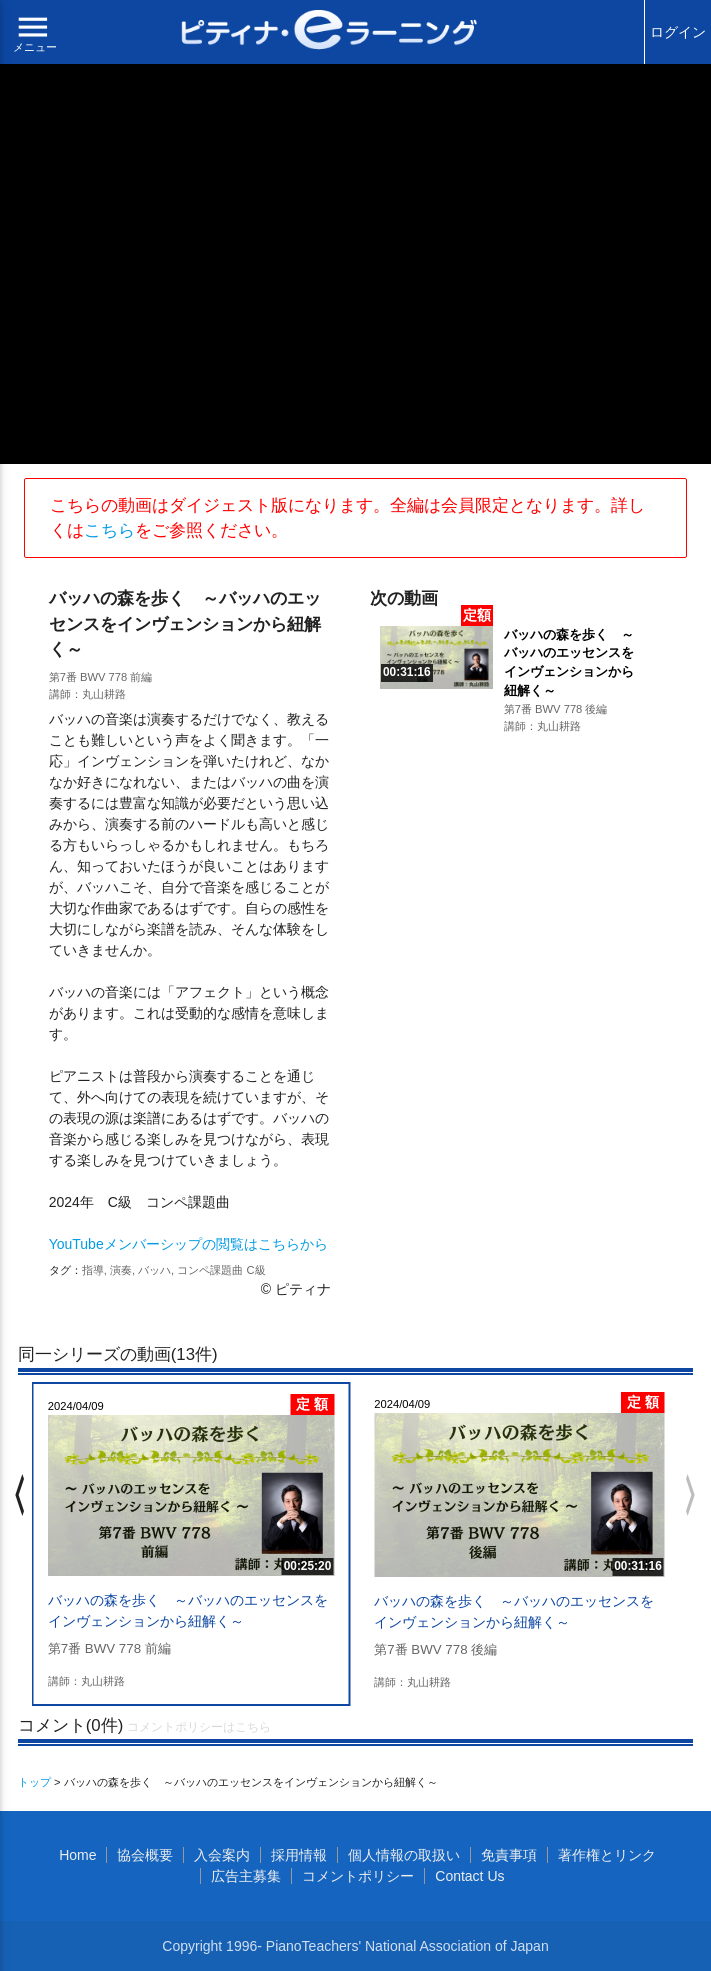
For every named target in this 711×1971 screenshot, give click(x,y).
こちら (109, 530)
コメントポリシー (358, 1876)
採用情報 (299, 1855)
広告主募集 (246, 1876)
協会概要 (145, 1855)
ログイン (678, 32)
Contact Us (469, 1876)
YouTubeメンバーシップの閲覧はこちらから (188, 1244)
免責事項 (509, 1855)
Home (77, 1855)
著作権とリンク (607, 1855)
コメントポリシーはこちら (199, 1727)
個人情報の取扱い (404, 1855)
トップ (34, 1782)
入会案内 (222, 1855)
